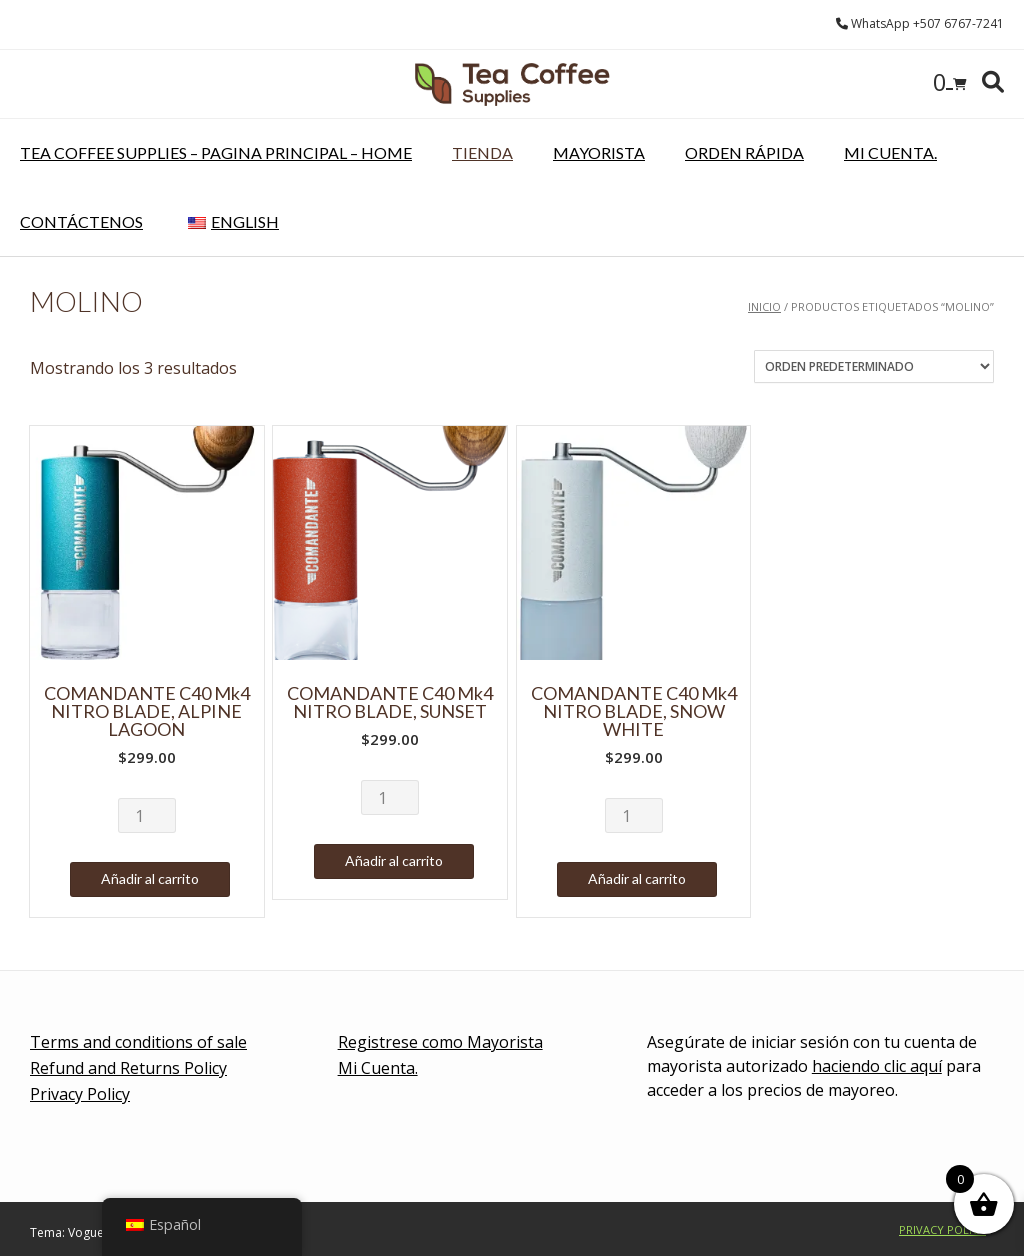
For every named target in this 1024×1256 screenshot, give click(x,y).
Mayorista (599, 152)
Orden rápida (744, 152)
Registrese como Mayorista (440, 1042)
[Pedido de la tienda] (874, 366)
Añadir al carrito (150, 878)
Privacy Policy (80, 1094)
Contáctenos (81, 221)
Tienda (482, 152)
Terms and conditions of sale (138, 1042)
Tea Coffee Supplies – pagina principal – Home (216, 152)
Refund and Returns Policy (128, 1068)
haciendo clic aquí (877, 1066)
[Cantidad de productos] (147, 815)
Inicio (764, 306)
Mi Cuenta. (890, 152)
